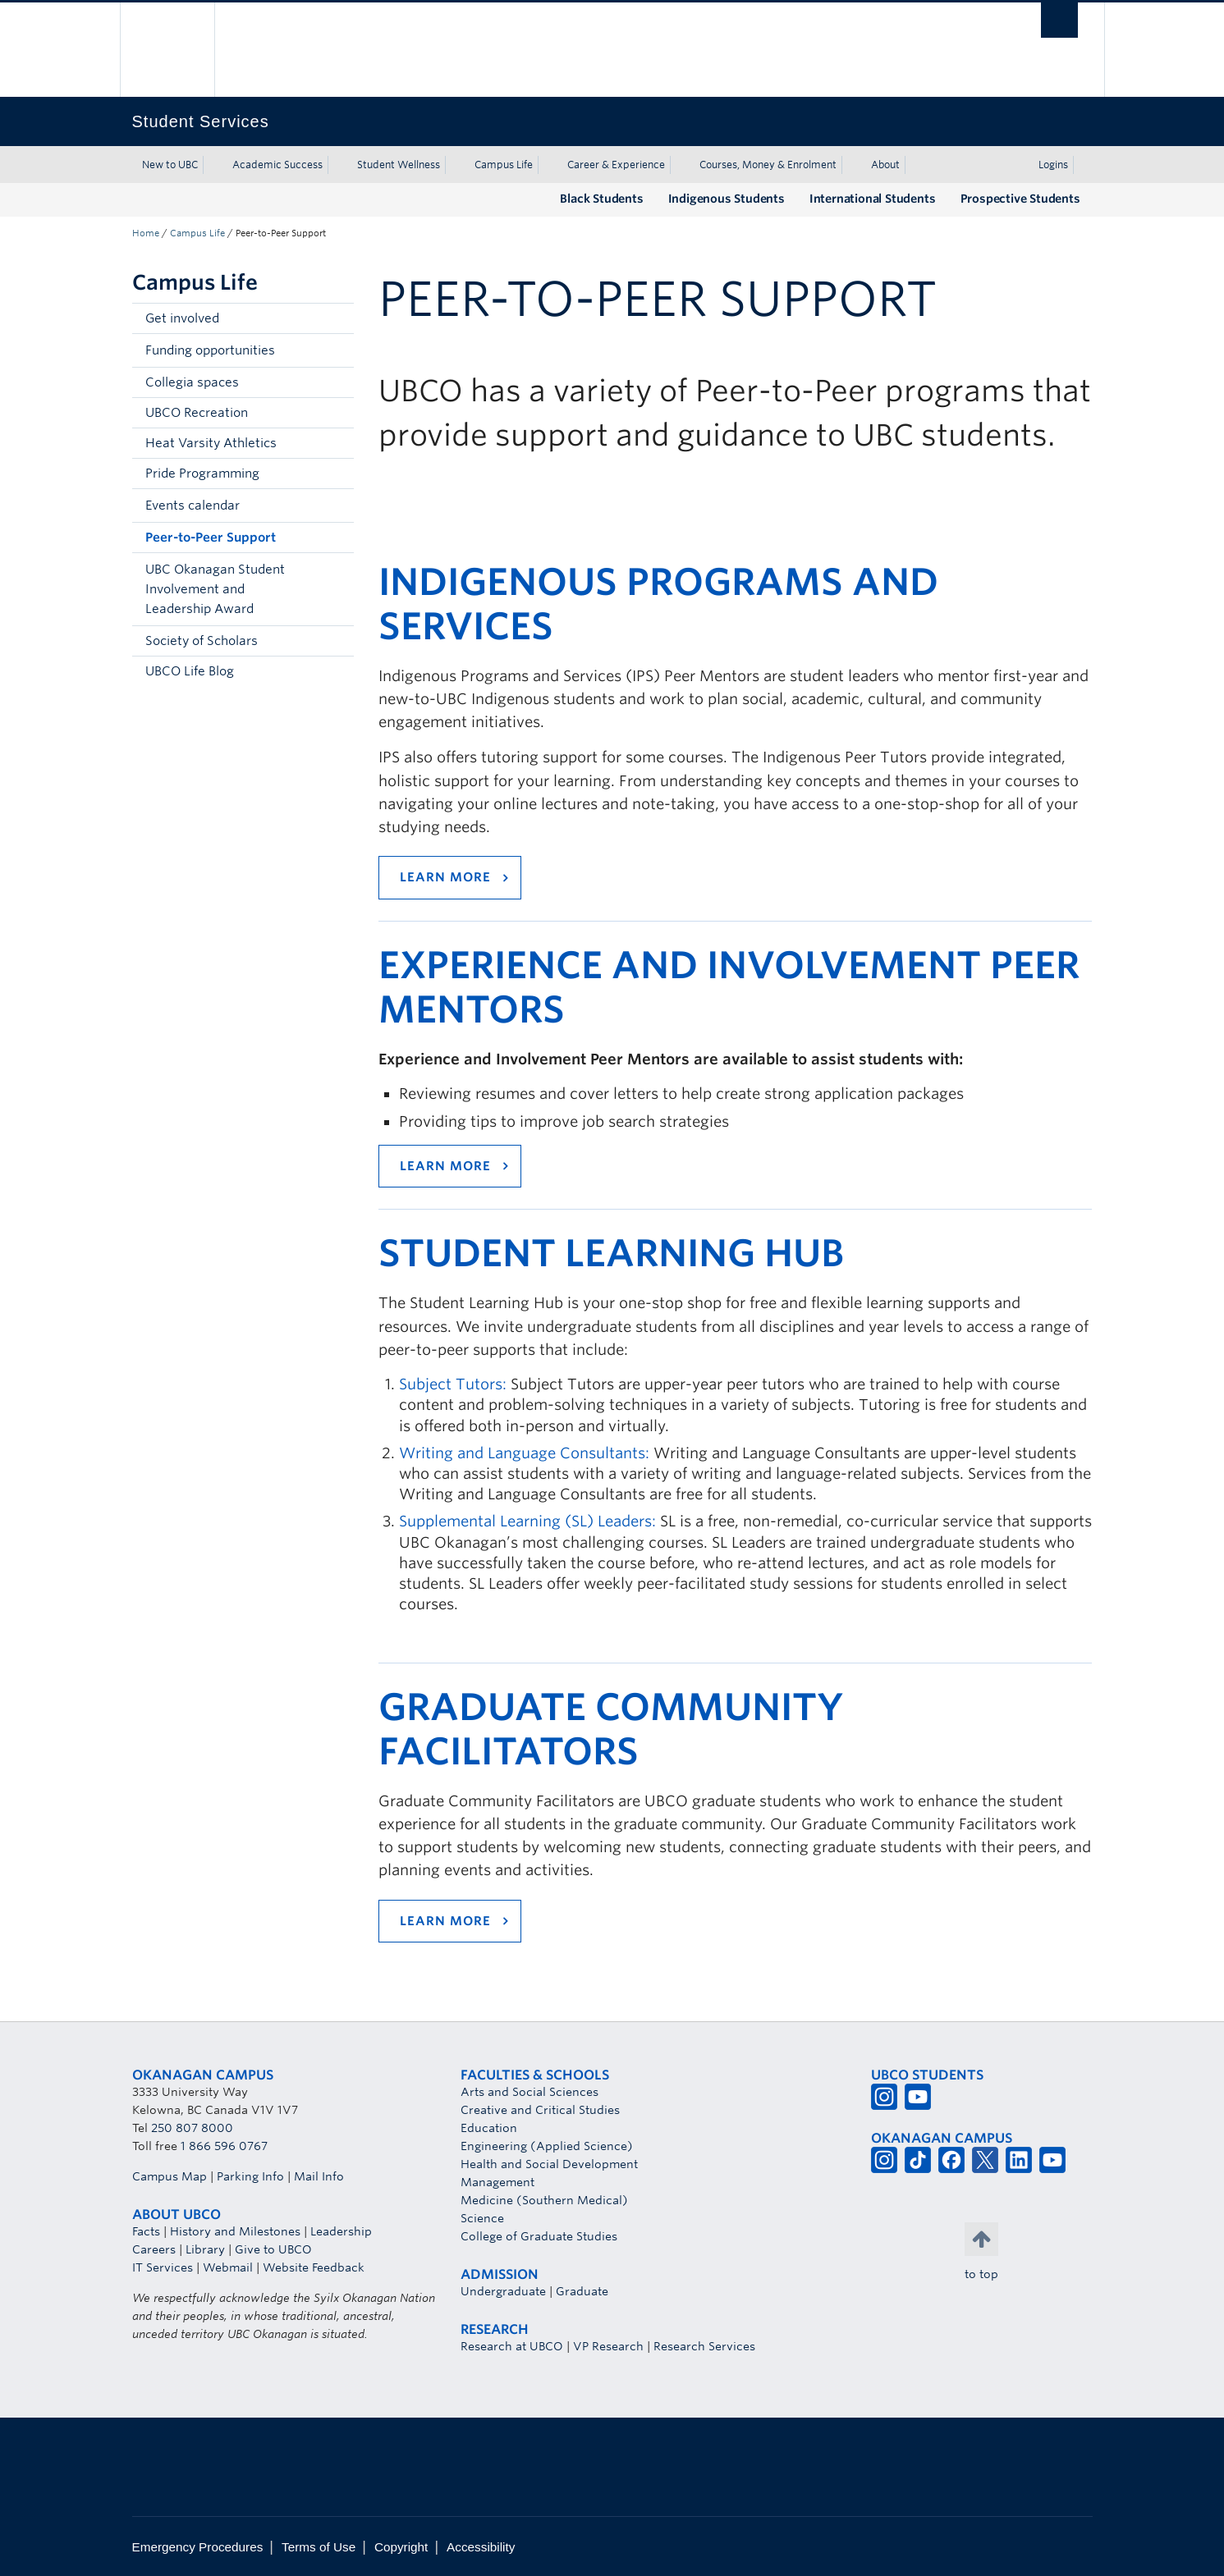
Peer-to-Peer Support (210, 537)
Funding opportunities (210, 350)
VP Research (608, 2346)
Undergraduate (503, 2291)
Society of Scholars (201, 641)
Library (205, 2249)
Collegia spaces (192, 382)
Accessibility (481, 2547)
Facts (146, 2231)
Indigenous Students (726, 198)
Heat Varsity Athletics (211, 443)
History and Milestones (235, 2231)
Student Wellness (398, 164)
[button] (337, 350)
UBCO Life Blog (189, 671)
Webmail (228, 2267)
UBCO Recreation (196, 412)
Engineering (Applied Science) (547, 2146)
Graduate (582, 2291)
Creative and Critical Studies (540, 2109)
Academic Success (277, 164)
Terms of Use (318, 2547)
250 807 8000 (192, 2127)
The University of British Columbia (167, 49)
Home (145, 233)
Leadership (341, 2231)
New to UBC (170, 164)
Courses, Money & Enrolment (768, 164)
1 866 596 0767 (224, 2146)
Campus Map (169, 2176)
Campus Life (503, 164)
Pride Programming (202, 473)
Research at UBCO (512, 2346)
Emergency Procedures (198, 2547)
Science (482, 2218)
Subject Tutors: (453, 1384)
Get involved (182, 318)
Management (497, 2182)
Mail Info (319, 2176)
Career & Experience (616, 164)
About (885, 164)
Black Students (601, 198)
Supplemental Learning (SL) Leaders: (527, 1521)
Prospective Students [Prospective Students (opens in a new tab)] (1020, 198)
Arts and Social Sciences (529, 2091)
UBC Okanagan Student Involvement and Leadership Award (215, 589)
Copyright (401, 2547)
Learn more (445, 877)
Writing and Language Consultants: (524, 1453)
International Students (872, 198)
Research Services (704, 2346)
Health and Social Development (549, 2164)
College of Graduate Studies (539, 2236)
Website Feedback (313, 2267)
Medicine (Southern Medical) (544, 2200)
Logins (1053, 164)
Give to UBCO (273, 2249)
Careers (154, 2249)
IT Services (162, 2267)
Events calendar (192, 505)
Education (489, 2127)
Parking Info (250, 2176)
